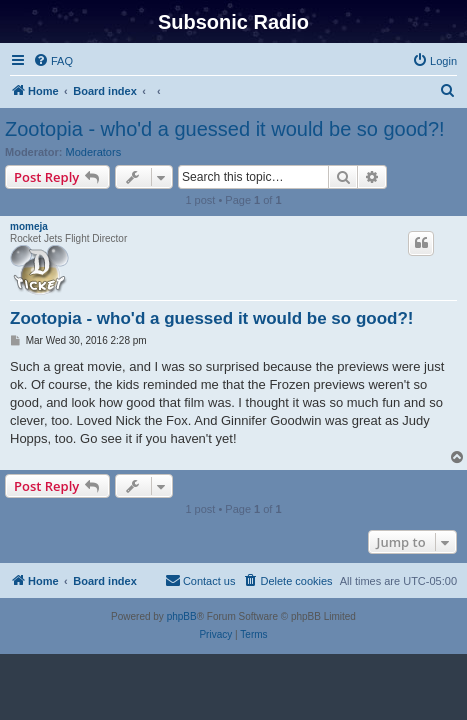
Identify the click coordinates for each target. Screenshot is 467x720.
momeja (29, 226)
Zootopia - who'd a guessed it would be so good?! (225, 129)
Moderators (94, 152)
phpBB (182, 616)
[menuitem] (53, 61)
